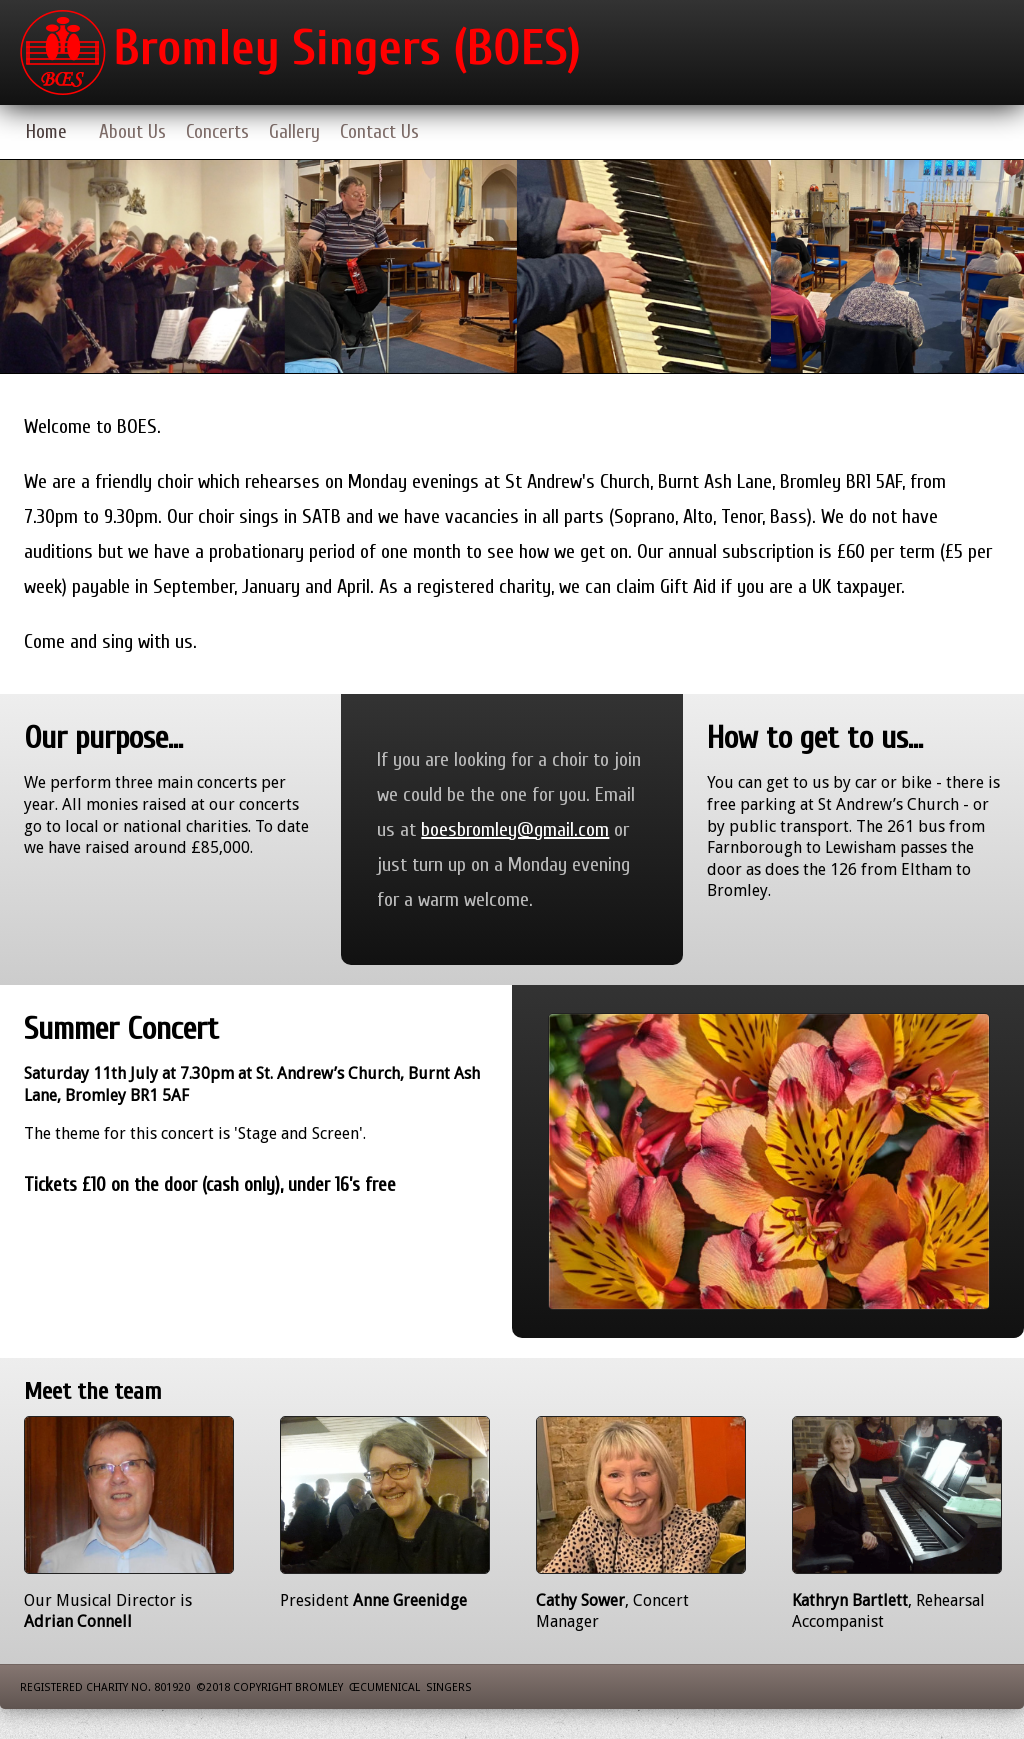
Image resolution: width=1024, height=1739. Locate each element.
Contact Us (379, 132)
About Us (132, 132)
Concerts (217, 132)
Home (46, 132)
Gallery (294, 132)
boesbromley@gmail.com (515, 829)
